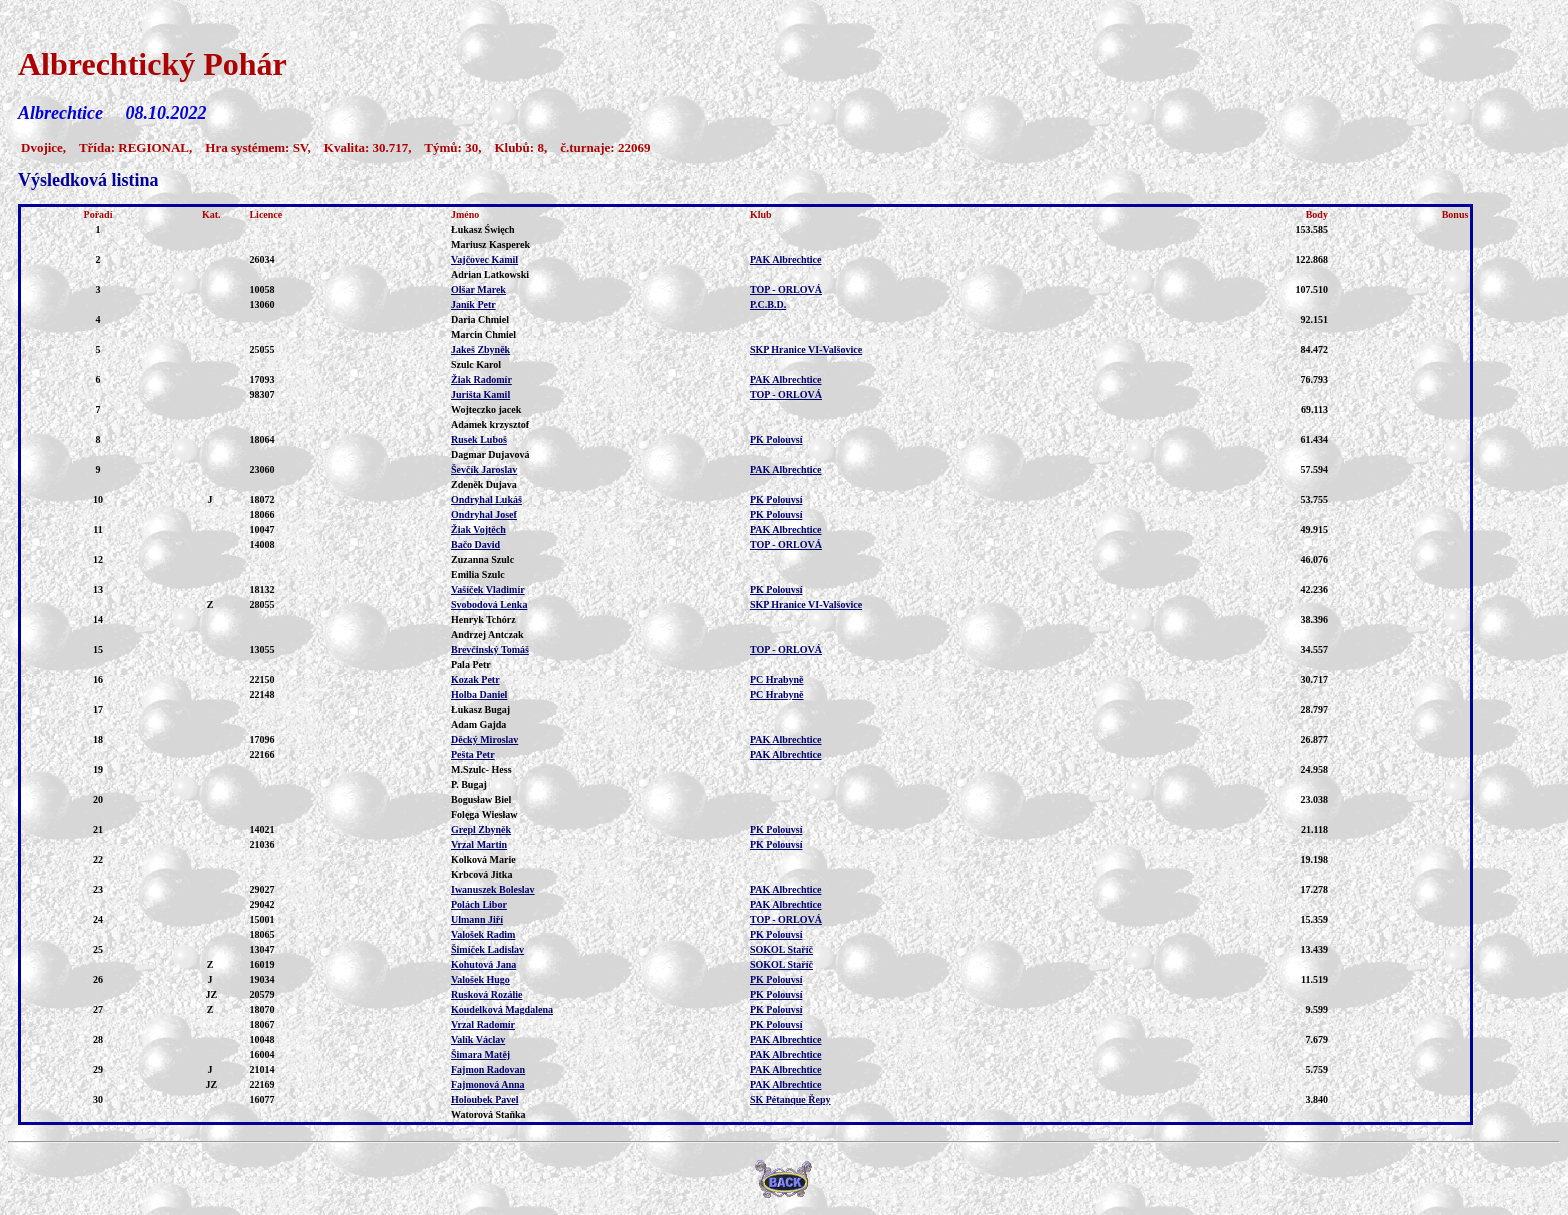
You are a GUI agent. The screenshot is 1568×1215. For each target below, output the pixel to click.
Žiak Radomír (481, 379)
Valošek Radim (483, 934)
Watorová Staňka (488, 1114)
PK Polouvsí (776, 439)
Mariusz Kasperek (490, 244)
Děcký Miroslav (484, 739)
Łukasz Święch (483, 229)
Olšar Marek (478, 289)
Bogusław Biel (481, 799)
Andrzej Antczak (487, 634)
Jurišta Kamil (480, 394)
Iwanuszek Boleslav (493, 889)
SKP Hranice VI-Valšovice (806, 349)
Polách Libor (479, 904)
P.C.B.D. (768, 304)
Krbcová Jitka (481, 874)
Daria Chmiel (480, 319)
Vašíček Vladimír (488, 589)
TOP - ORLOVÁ (786, 289)
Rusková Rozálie (486, 994)
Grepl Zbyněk (481, 829)
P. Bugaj (469, 784)
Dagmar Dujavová (490, 454)
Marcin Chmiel (483, 334)
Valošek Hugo (480, 979)
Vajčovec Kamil (484, 259)
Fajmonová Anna (488, 1084)
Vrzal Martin (479, 844)
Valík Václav (478, 1039)
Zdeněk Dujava (484, 484)
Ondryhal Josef (484, 514)
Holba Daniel (479, 694)
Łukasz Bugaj (480, 709)
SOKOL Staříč (781, 949)
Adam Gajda (478, 724)
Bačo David (475, 544)
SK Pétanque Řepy (790, 1099)
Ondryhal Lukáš (486, 499)
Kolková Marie (483, 859)
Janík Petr (473, 304)
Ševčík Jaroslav (484, 469)
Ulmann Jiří (477, 919)
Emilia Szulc (478, 574)
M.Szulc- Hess (481, 769)
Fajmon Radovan (488, 1069)
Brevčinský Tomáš (490, 649)
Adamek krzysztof (490, 424)
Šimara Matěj (480, 1054)
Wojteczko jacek (486, 409)
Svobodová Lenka (489, 604)
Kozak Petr (475, 679)
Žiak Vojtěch (478, 529)
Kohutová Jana (483, 964)
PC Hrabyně (777, 679)
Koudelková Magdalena (502, 1009)
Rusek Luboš (479, 439)
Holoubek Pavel (485, 1099)
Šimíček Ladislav (487, 949)
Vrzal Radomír (483, 1024)
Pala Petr (471, 664)
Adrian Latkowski (490, 274)
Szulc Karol (476, 364)
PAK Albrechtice (786, 259)
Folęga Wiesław (484, 814)
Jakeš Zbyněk (480, 349)
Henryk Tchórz (483, 619)
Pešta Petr (473, 754)
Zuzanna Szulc (482, 559)
